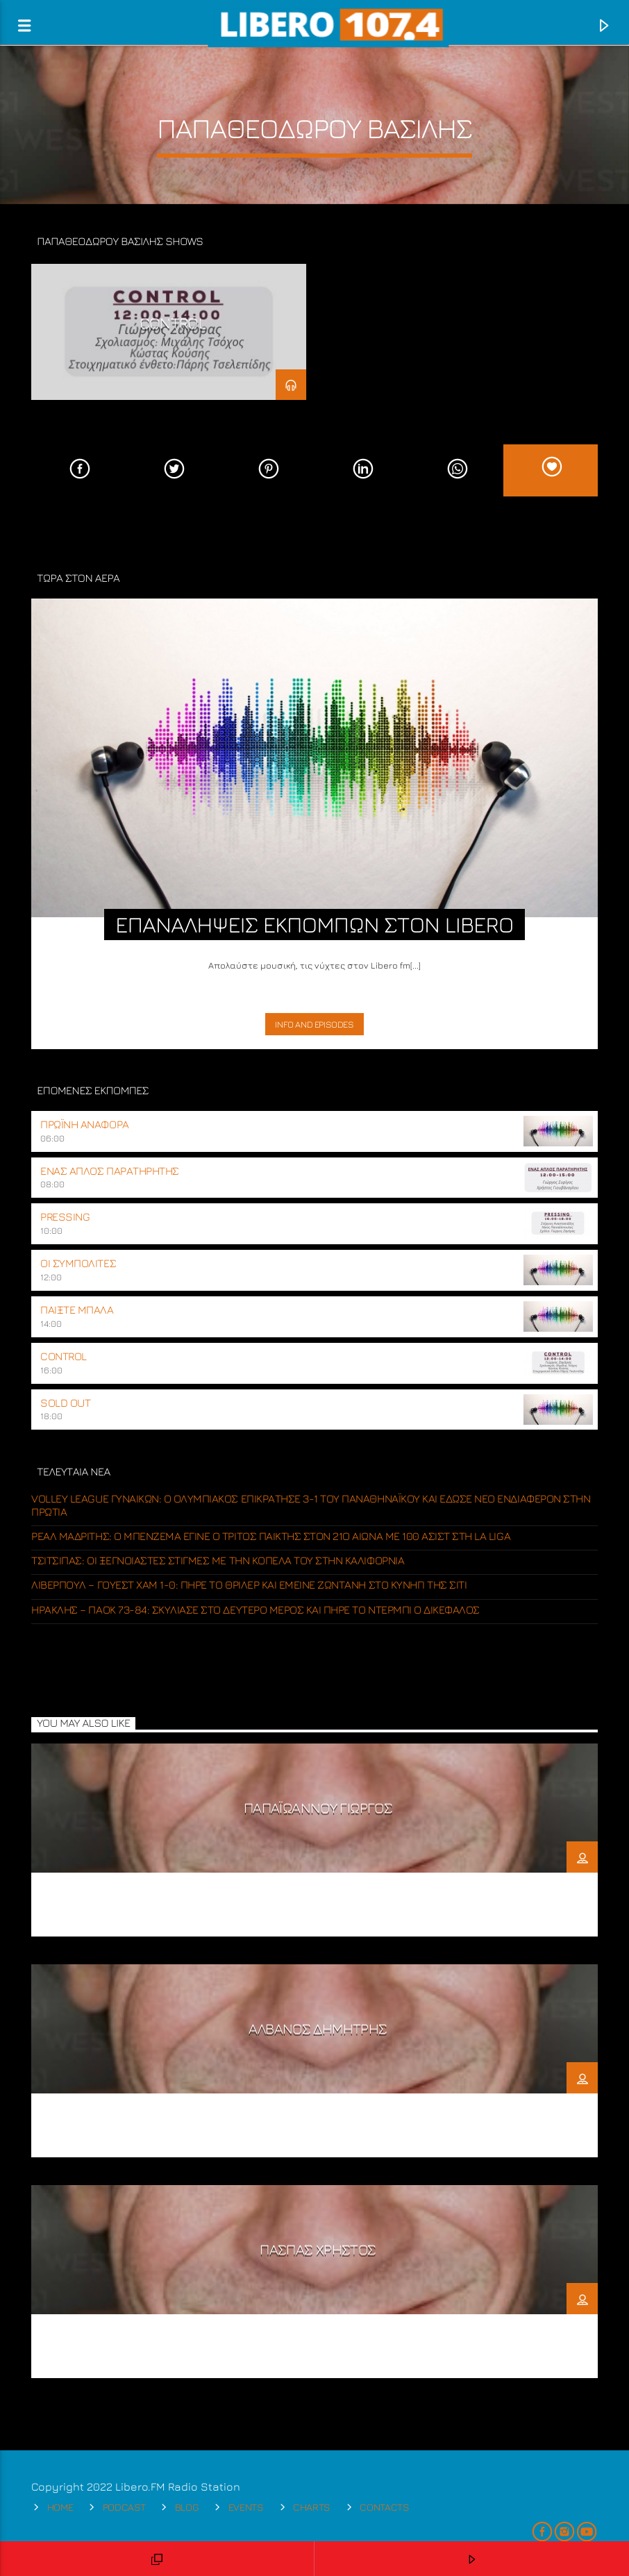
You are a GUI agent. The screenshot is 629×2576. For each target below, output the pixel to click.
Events (246, 2507)
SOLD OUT (65, 1402)
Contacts (385, 2507)
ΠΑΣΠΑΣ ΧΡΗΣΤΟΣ (318, 2249)
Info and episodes (314, 1024)
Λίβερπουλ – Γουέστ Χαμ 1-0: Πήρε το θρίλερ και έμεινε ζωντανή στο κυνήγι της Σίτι (249, 1584)
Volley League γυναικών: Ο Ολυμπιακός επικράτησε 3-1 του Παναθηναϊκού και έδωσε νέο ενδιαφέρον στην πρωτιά (310, 1505)
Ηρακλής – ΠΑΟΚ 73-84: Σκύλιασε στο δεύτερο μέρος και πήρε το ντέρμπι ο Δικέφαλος (255, 1609)
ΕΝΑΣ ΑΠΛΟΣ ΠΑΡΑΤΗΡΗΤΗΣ (109, 1170)
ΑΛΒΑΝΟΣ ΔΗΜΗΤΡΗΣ (318, 2028)
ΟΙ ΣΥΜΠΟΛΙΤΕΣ (78, 1263)
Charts (311, 2507)
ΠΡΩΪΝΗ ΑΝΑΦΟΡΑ (84, 1124)
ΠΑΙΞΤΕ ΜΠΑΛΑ (76, 1309)
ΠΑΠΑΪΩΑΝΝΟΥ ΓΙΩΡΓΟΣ (318, 1807)
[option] (168, 332)
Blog (187, 2507)
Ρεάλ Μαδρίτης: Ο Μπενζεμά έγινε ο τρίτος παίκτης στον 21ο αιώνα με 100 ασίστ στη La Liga (270, 1536)
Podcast (124, 2507)
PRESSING (65, 1216)
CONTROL (173, 322)
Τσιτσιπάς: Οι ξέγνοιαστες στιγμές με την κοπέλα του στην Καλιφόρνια (217, 1560)
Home (60, 2507)
